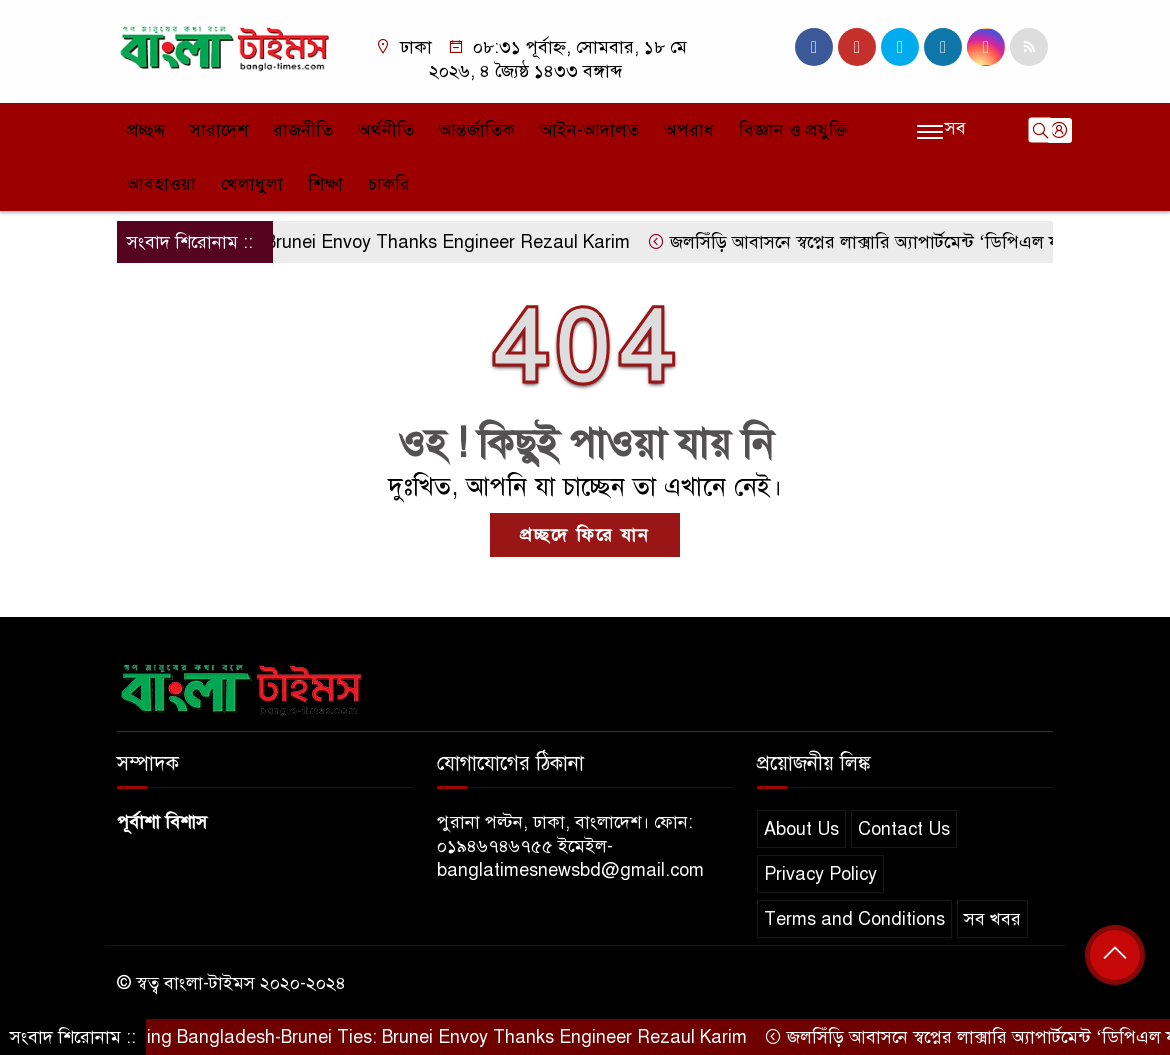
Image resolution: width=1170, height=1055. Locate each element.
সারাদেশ (219, 130)
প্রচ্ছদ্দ (146, 130)
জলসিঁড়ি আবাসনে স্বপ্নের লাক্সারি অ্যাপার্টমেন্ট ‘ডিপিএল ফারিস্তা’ (886, 242)
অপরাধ (689, 130)
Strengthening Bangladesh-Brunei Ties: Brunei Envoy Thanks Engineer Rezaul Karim (401, 1037)
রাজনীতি (303, 130)
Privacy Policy (820, 874)
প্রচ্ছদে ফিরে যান (585, 535)
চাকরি (389, 184)
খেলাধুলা (252, 184)
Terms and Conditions (854, 919)
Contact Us (904, 829)
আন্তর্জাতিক (477, 130)
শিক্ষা (325, 184)
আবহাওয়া (161, 184)
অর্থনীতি (386, 130)
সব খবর (992, 919)
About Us (801, 829)
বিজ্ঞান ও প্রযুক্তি (794, 130)
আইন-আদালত (589, 130)
